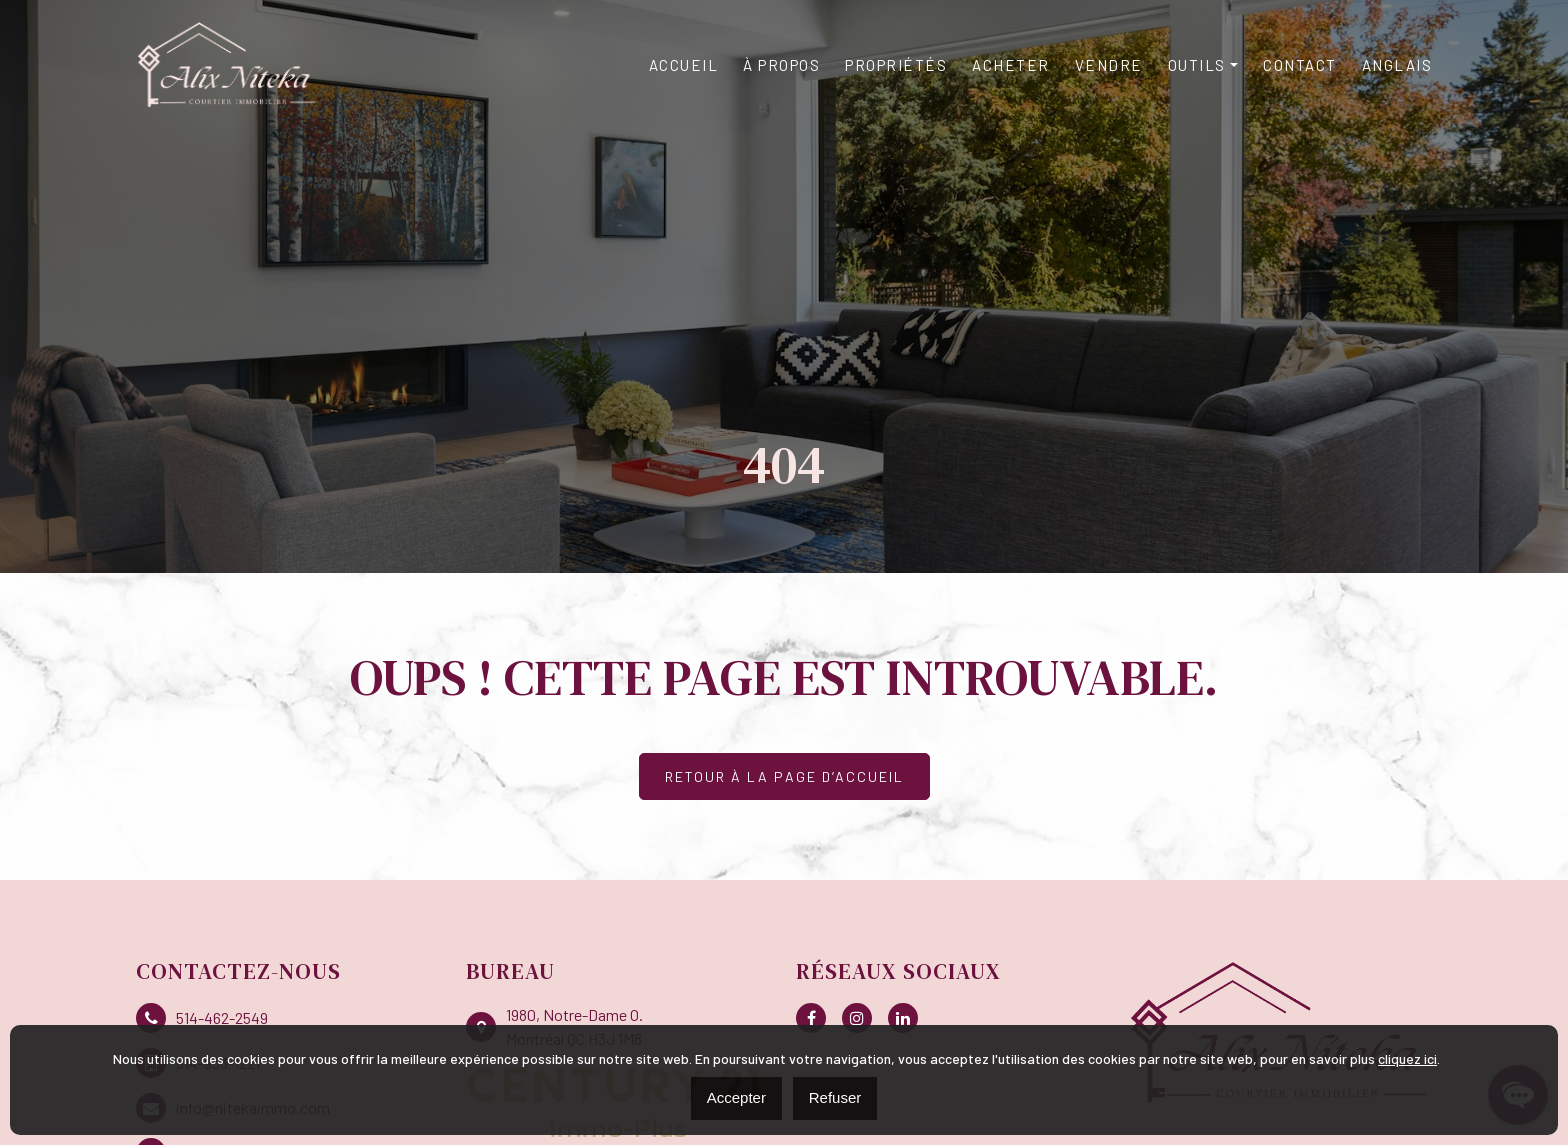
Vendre (1109, 65)
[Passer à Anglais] (1397, 65)
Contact (1300, 65)
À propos (781, 65)
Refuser (835, 1097)
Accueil (684, 65)
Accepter (736, 1097)
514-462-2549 (202, 1018)
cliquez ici (1407, 1058)
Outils (1197, 65)
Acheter (1011, 65)
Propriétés (896, 65)
